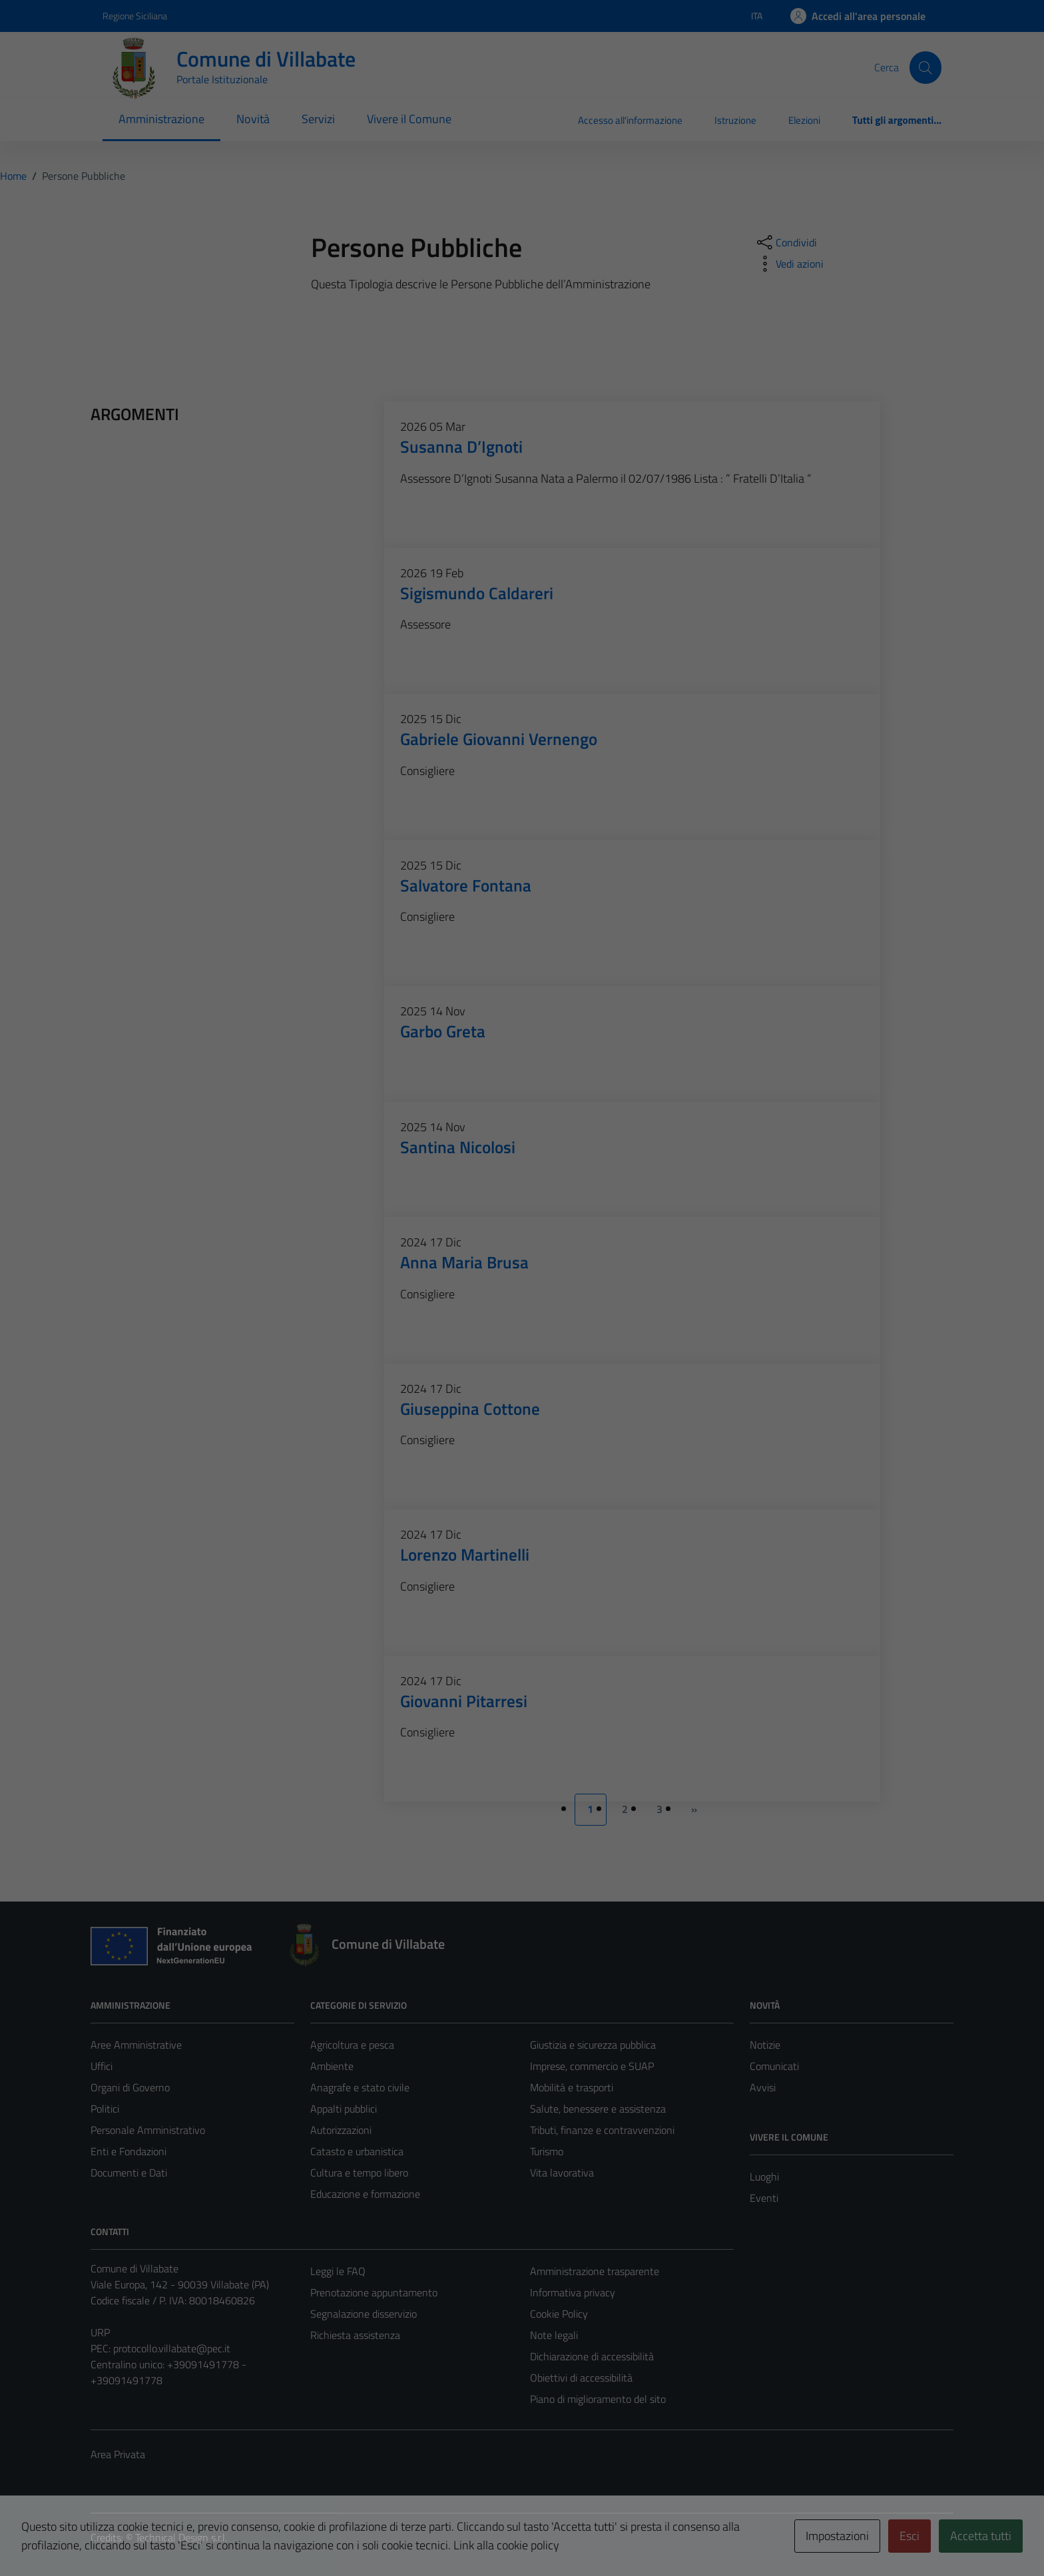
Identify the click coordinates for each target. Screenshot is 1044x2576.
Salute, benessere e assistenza (598, 2109)
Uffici (102, 2066)
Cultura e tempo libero (359, 2173)
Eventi (764, 2198)
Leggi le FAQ (338, 2271)
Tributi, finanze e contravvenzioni (602, 2130)
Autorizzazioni (341, 2130)
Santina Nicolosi (457, 1147)
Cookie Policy (559, 2314)
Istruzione (735, 120)
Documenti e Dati (129, 2173)
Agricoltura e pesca (352, 2045)
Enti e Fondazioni (128, 2151)
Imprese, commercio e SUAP (592, 2066)
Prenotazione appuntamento (373, 2292)
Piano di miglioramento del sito (598, 2399)
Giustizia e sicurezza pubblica (593, 2045)
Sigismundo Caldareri (476, 593)
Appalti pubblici (343, 2109)
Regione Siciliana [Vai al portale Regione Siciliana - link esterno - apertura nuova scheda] (135, 16)
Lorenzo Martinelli (464, 1554)
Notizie (765, 2045)
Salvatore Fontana (465, 885)
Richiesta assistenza (355, 2335)
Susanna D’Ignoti (461, 446)
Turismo (546, 2151)
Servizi (318, 119)
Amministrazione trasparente (594, 2271)
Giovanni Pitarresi (463, 1701)
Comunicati (774, 2066)
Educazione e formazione (365, 2194)
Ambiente (332, 2066)
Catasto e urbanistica (356, 2151)
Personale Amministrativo (148, 2130)
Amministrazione (161, 119)
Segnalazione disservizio (363, 2314)
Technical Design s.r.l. (181, 2537)
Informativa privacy (572, 2292)
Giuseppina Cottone (470, 1408)
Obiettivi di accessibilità (581, 2378)
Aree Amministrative (136, 2045)
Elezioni (804, 120)
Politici (105, 2109)
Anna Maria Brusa (464, 1262)
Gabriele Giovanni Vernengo (498, 739)
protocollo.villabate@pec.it (171, 2348)
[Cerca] (925, 67)
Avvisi (763, 2087)
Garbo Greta (442, 1031)
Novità (253, 119)
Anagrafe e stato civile (359, 2087)
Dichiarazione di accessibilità (592, 2356)
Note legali (554, 2335)
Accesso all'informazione (630, 120)
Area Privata (118, 2454)
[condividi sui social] (786, 242)
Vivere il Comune (409, 119)
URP (100, 2332)
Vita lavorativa (562, 2173)
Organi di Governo (130, 2087)
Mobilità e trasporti (571, 2087)
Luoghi (764, 2177)
